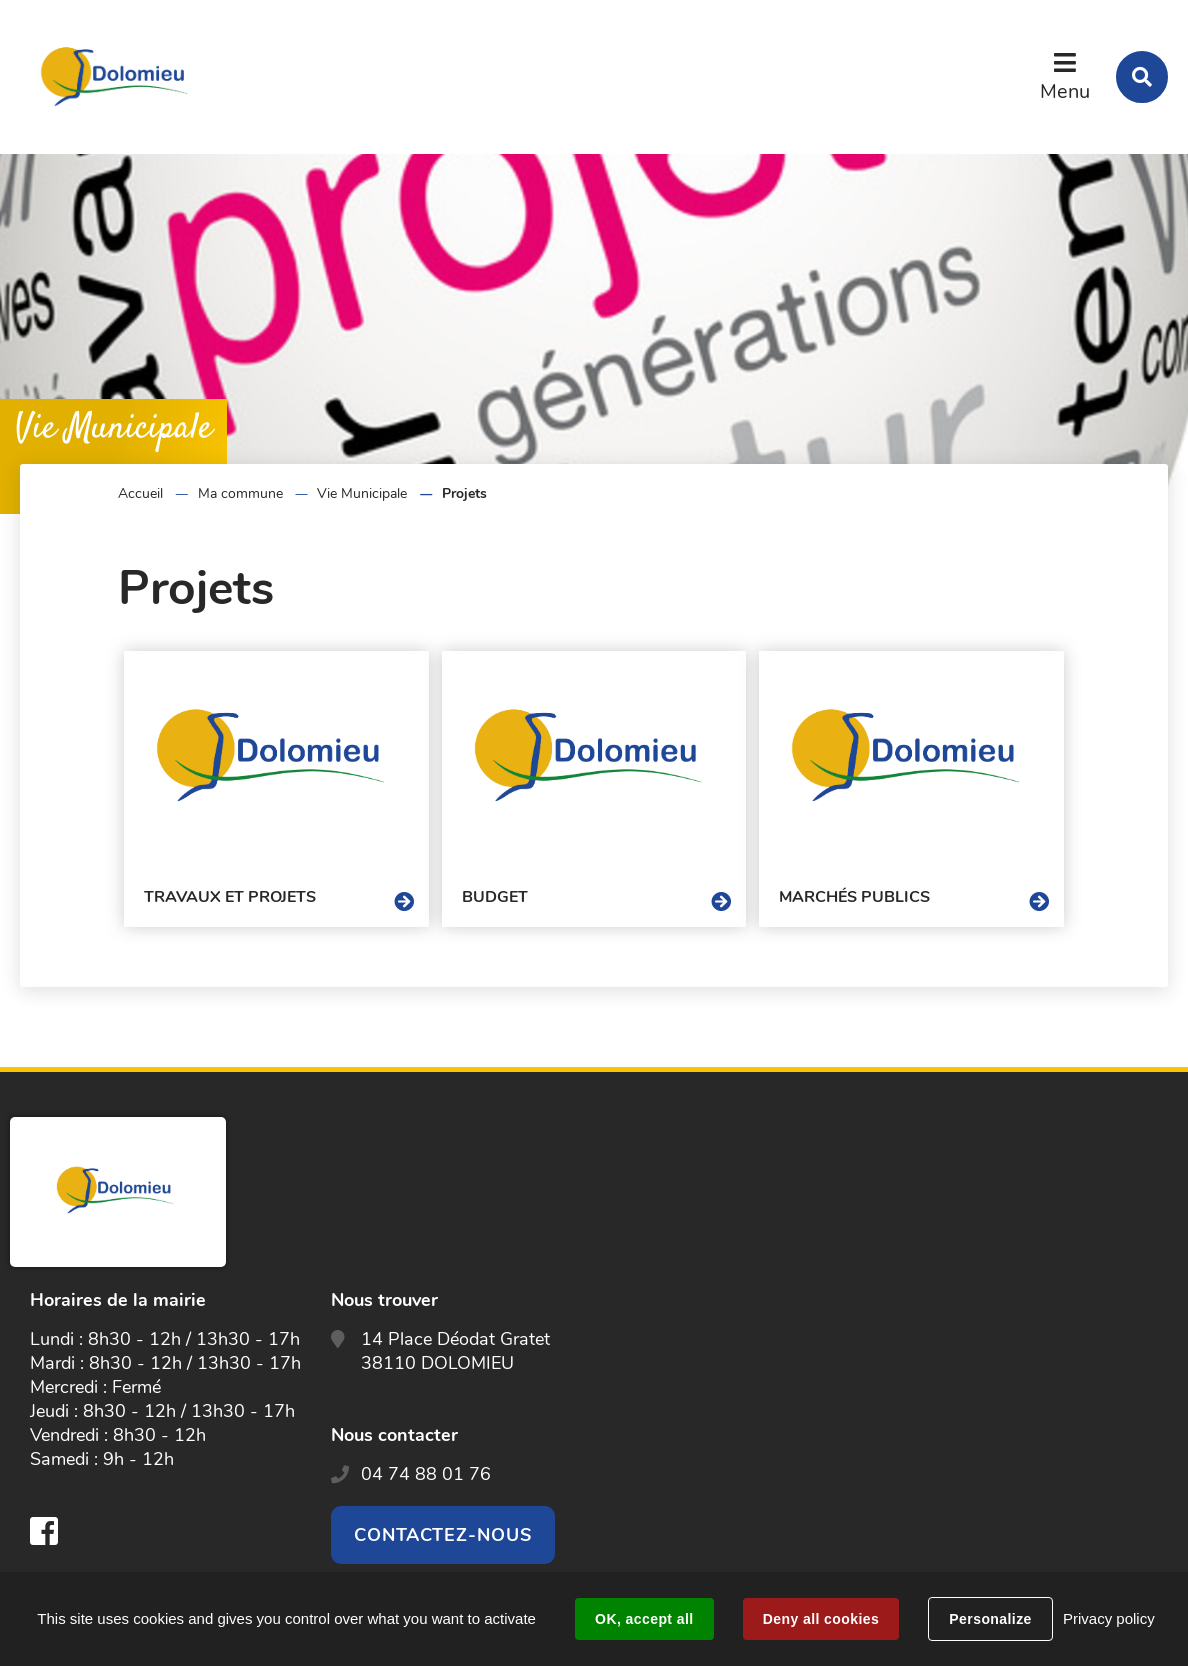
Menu (1065, 91)
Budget (495, 897)
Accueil (140, 493)
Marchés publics (854, 897)
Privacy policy (1109, 1618)
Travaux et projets (230, 897)
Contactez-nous (443, 1535)
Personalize (990, 1619)
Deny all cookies (821, 1619)
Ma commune (240, 493)
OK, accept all (644, 1619)
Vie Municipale (362, 493)
